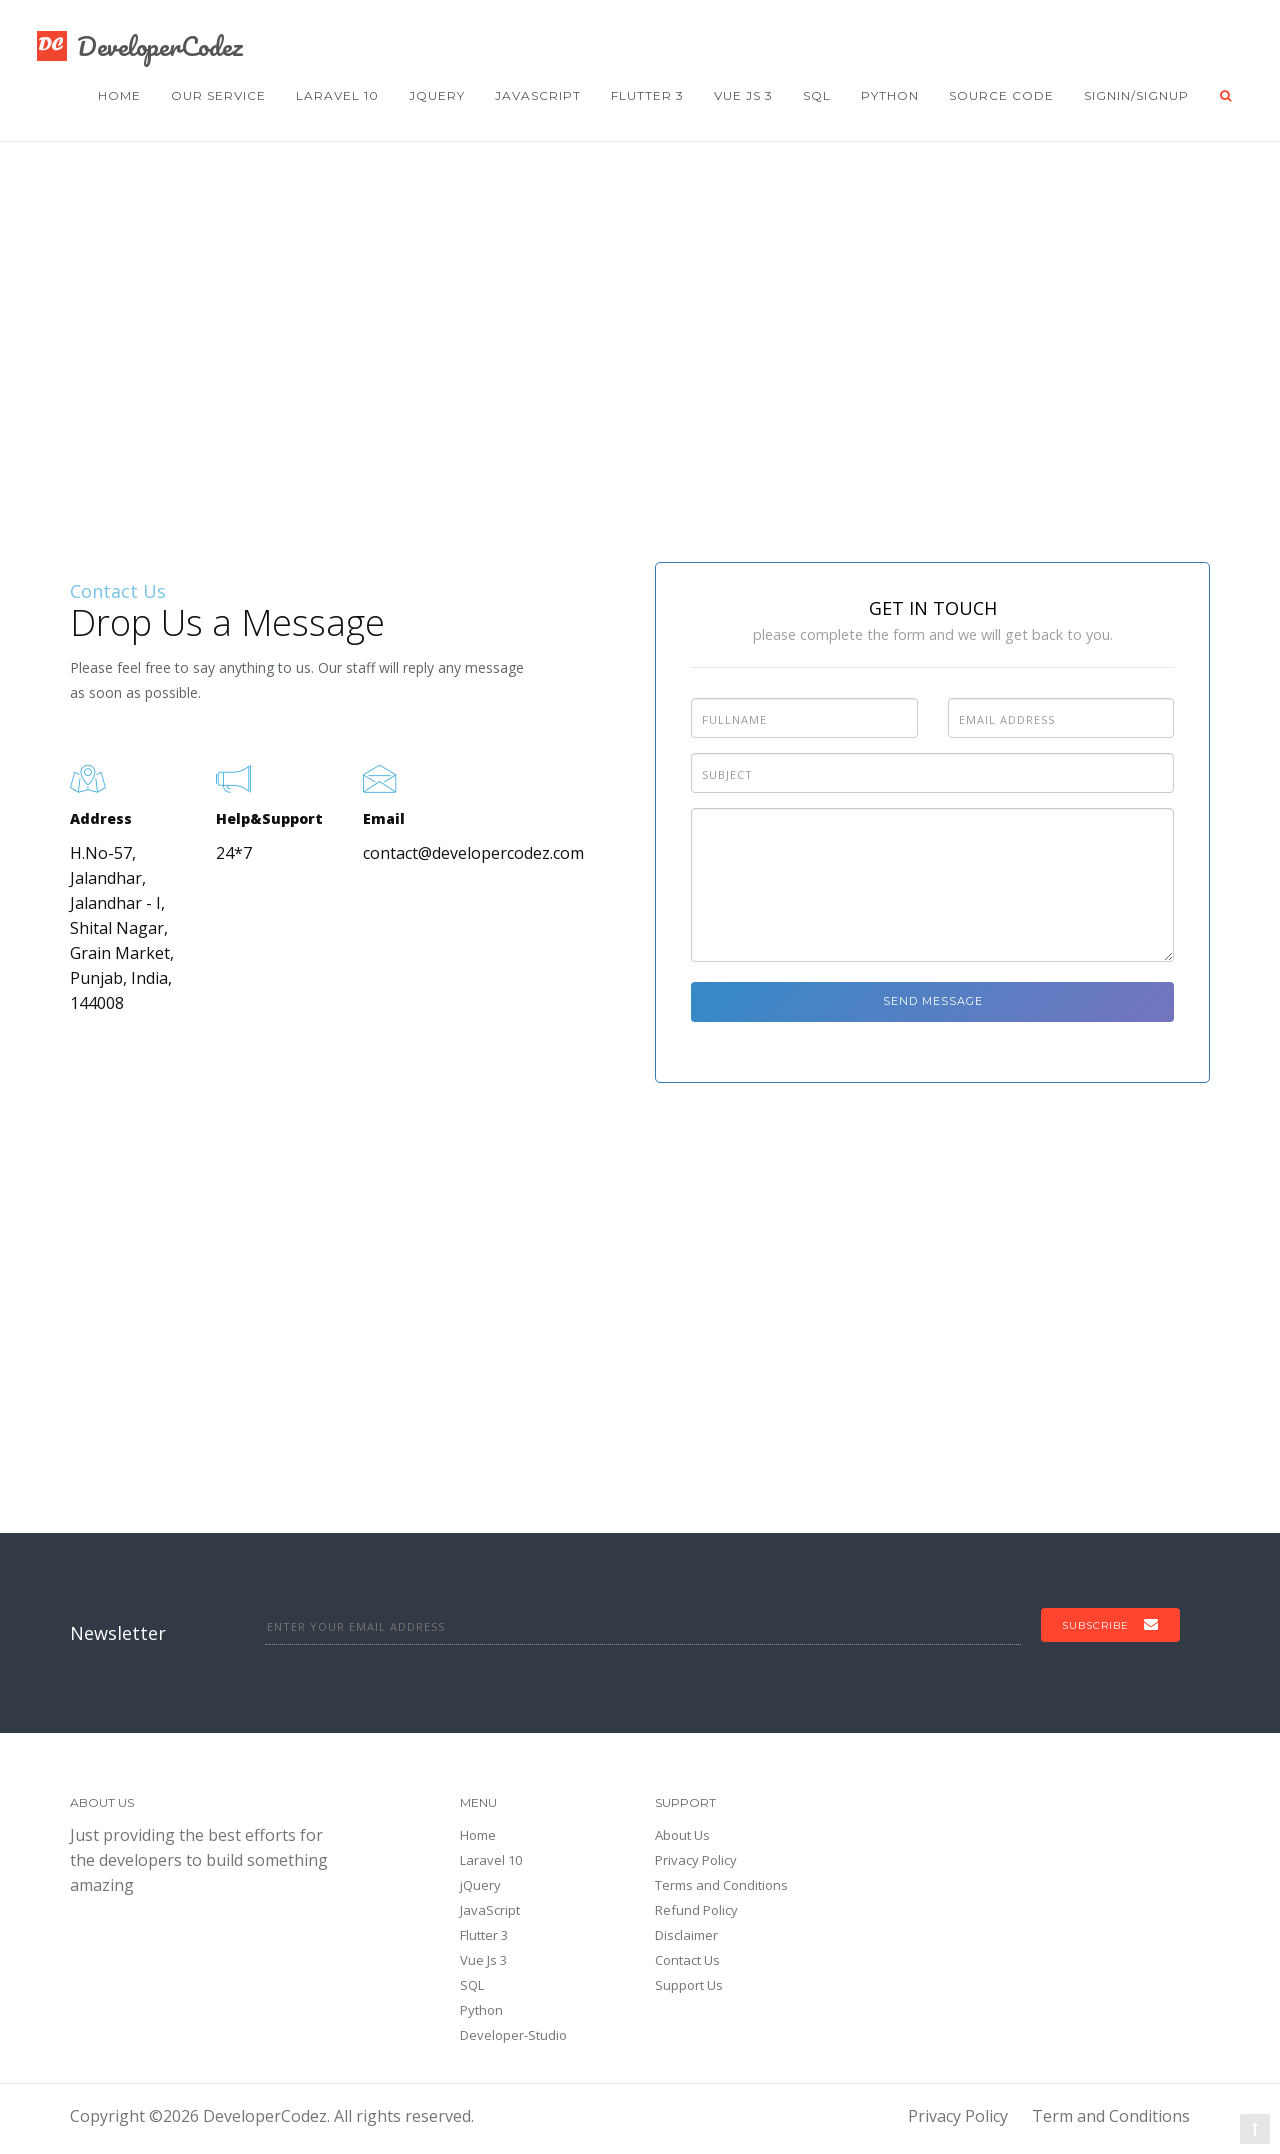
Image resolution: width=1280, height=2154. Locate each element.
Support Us (689, 1985)
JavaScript (538, 95)
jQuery (437, 95)
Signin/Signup (1136, 95)
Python (890, 95)
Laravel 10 (337, 95)
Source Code (1001, 95)
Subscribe (1110, 1624)
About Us (682, 1835)
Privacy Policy (696, 1860)
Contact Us (687, 1960)
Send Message (933, 1001)
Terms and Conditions (721, 1885)
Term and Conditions (1111, 2116)
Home (119, 95)
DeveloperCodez (139, 46)
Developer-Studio (513, 2035)
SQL (817, 95)
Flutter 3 (647, 95)
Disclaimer (686, 1935)
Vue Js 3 (743, 95)
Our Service (218, 95)
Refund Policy (696, 1910)
